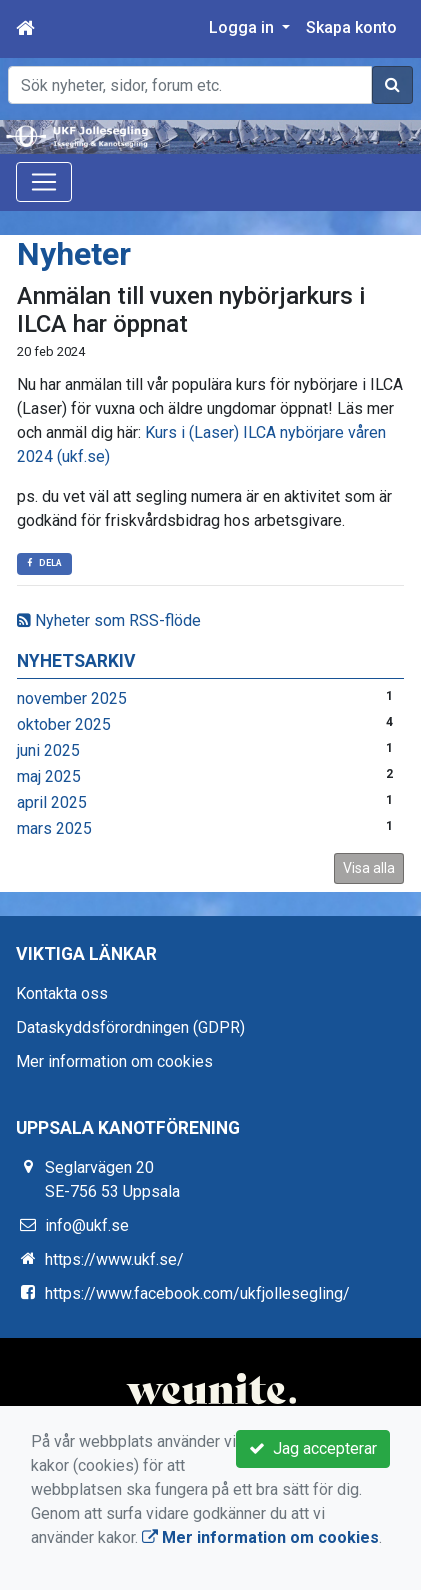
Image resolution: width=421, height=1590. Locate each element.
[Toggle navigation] (44, 182)
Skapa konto (351, 27)
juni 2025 (48, 750)
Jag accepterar (313, 1448)
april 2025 (52, 802)
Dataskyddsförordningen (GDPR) (130, 1027)
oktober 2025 (64, 724)
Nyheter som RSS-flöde (109, 620)
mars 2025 (54, 828)
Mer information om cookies (114, 1061)
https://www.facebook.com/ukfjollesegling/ (197, 1293)
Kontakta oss (62, 993)
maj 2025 (49, 776)
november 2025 (72, 698)
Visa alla (369, 868)
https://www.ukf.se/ (114, 1259)
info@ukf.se (87, 1225)
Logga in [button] (243, 27)
